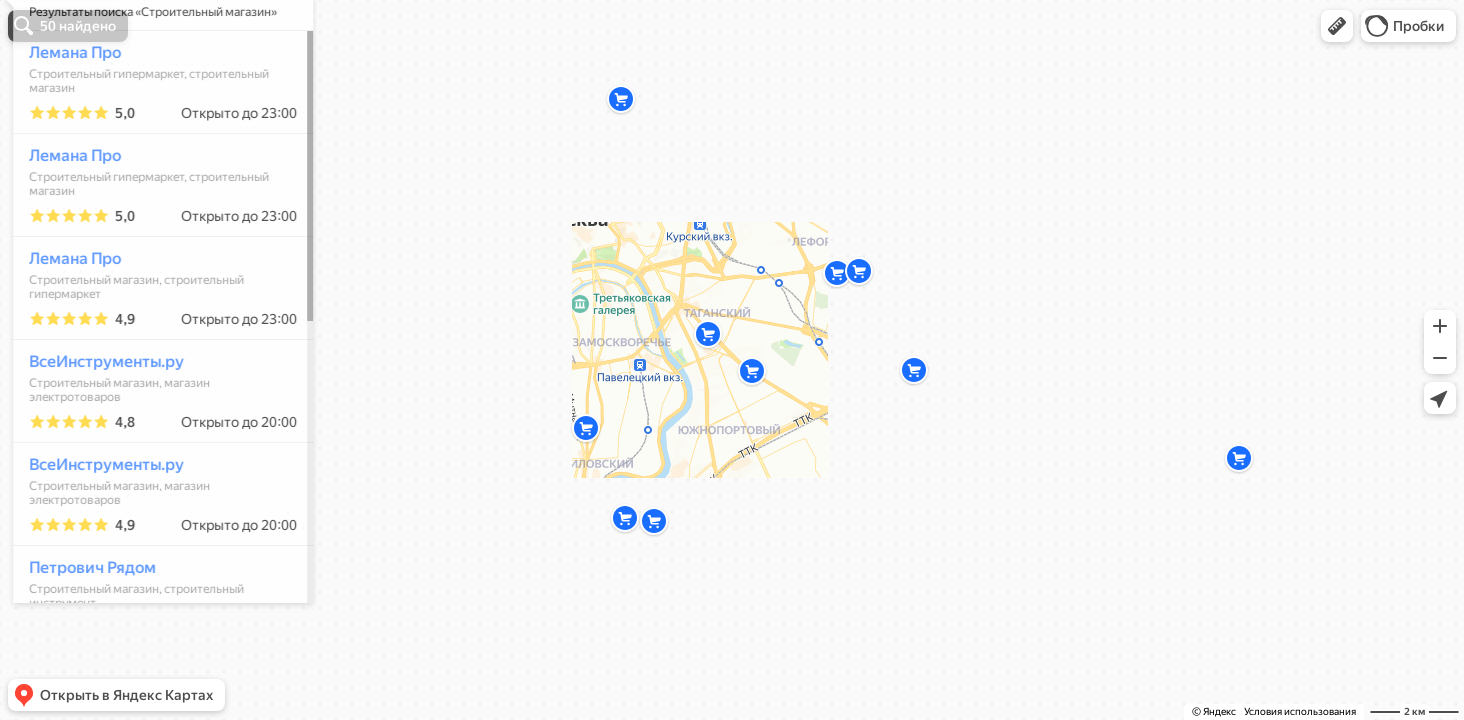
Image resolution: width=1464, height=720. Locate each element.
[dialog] (154, 357)
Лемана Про (66, 111)
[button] (1337, 26)
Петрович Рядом (83, 626)
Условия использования (1300, 711)
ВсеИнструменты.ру (97, 420)
